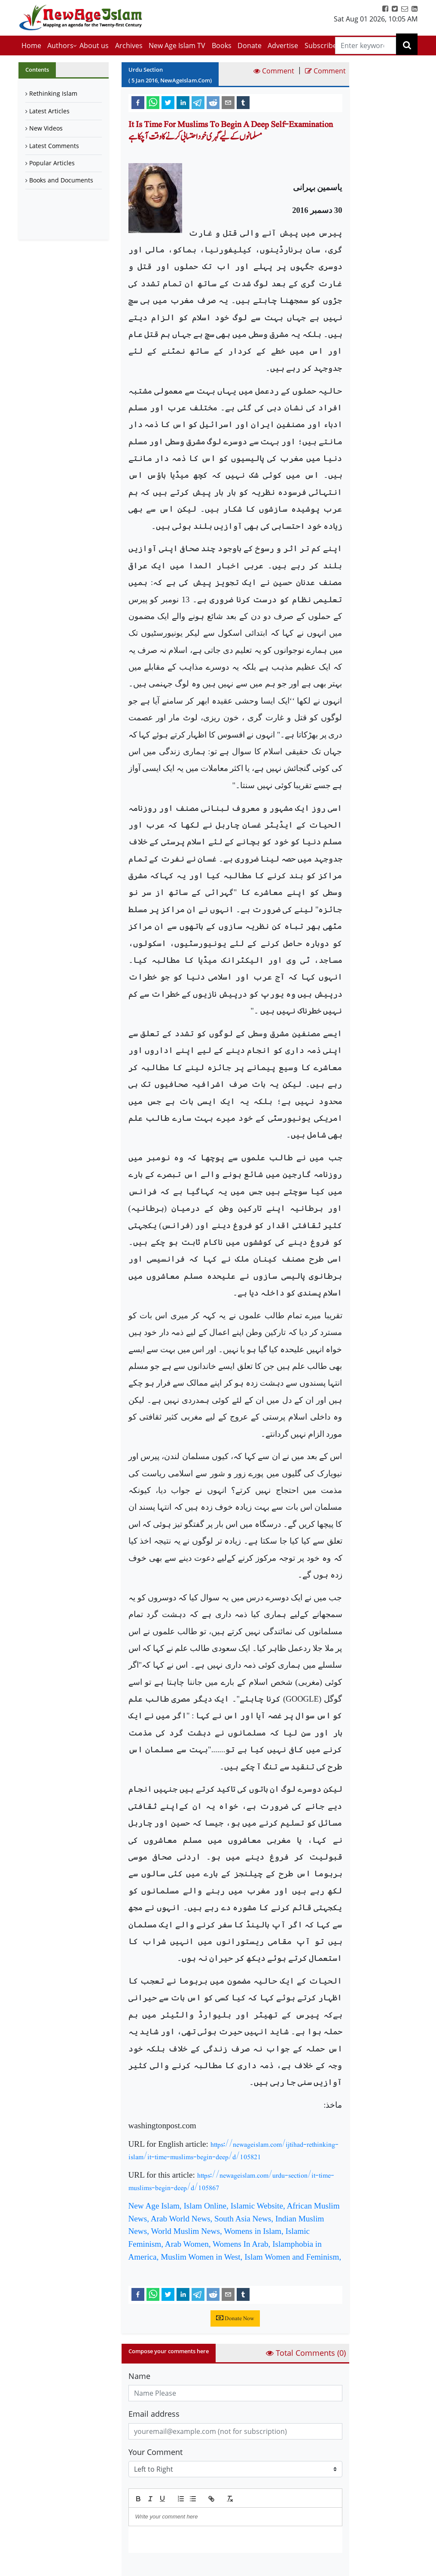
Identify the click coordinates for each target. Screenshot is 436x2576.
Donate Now (235, 2318)
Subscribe (321, 45)
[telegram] (198, 102)
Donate (250, 45)
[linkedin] (183, 102)
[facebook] (137, 102)
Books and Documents (61, 180)
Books (222, 45)
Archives (129, 45)
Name (139, 2376)
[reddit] (213, 102)
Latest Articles (49, 111)
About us (94, 45)
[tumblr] (243, 102)
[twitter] (168, 102)
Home (31, 45)
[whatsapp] (152, 102)
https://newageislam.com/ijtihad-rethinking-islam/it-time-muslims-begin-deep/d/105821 (233, 2151)
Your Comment (155, 2452)
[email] (228, 102)
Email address (154, 2414)
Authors (60, 45)
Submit (150, 2567)
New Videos (46, 128)
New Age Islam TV (177, 45)
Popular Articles (52, 163)
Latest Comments (54, 146)
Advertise (283, 45)
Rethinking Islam (53, 93)
